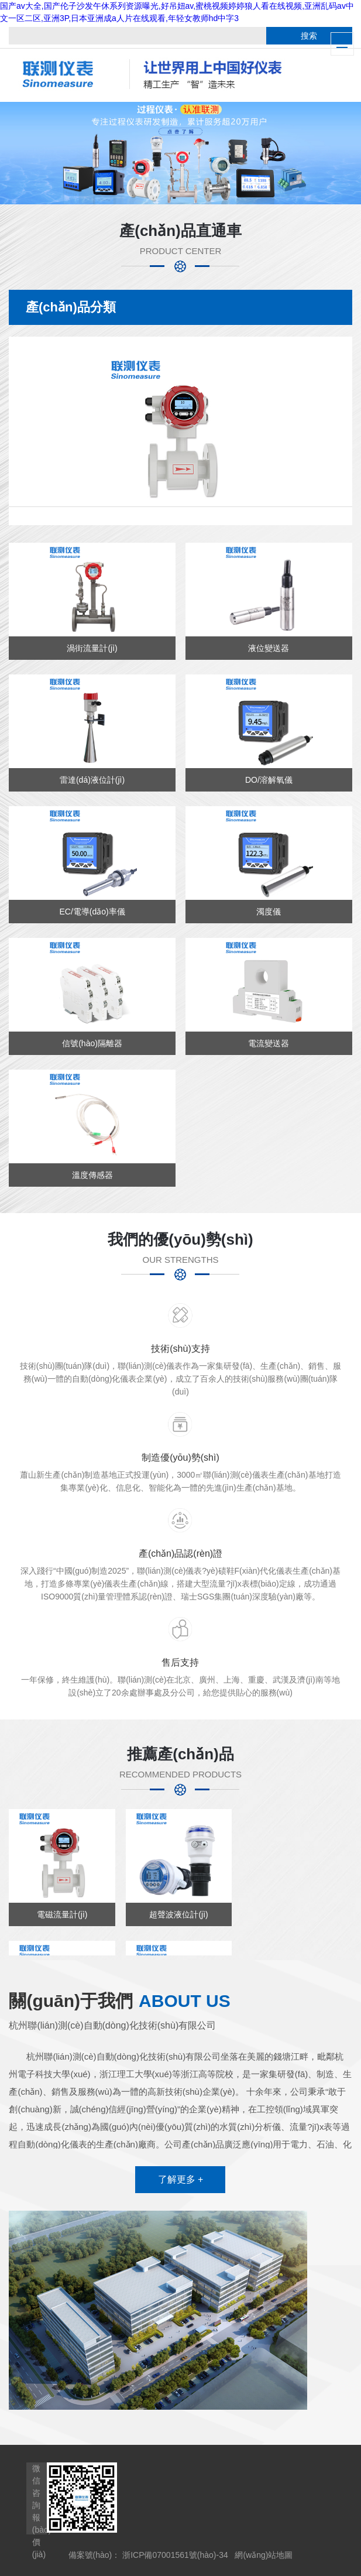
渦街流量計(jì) (92, 648)
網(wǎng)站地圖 (264, 2555)
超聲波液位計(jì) (178, 1914)
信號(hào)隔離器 (92, 1043)
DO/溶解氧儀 (269, 780)
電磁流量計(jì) (62, 1914)
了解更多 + (181, 2179)
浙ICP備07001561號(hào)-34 (175, 2555)
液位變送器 (268, 648)
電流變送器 (268, 1043)
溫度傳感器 (92, 1175)
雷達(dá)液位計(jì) (92, 780)
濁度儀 (268, 911)
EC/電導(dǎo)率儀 (92, 911)
